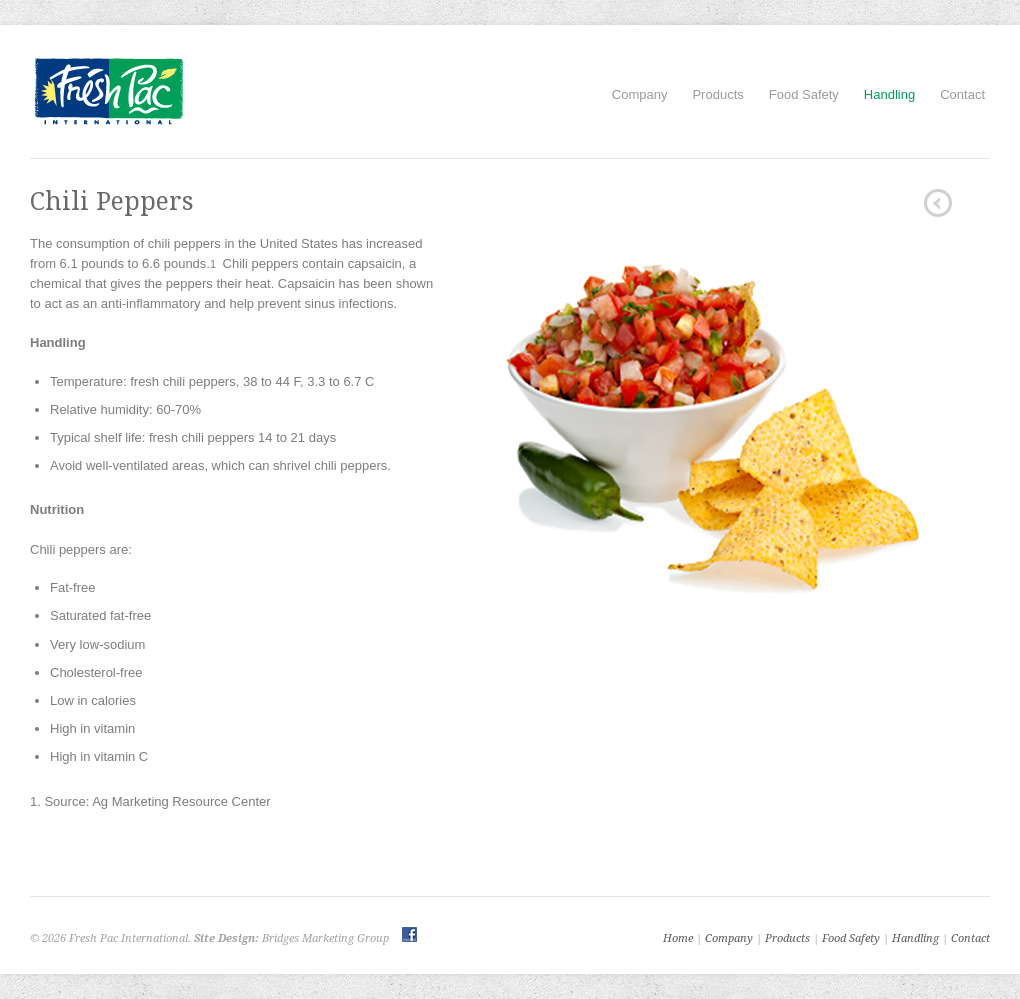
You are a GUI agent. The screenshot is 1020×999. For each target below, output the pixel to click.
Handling (889, 94)
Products (717, 94)
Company (640, 94)
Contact (962, 94)
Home (678, 938)
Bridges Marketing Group (325, 938)
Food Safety (804, 94)
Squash (938, 203)
